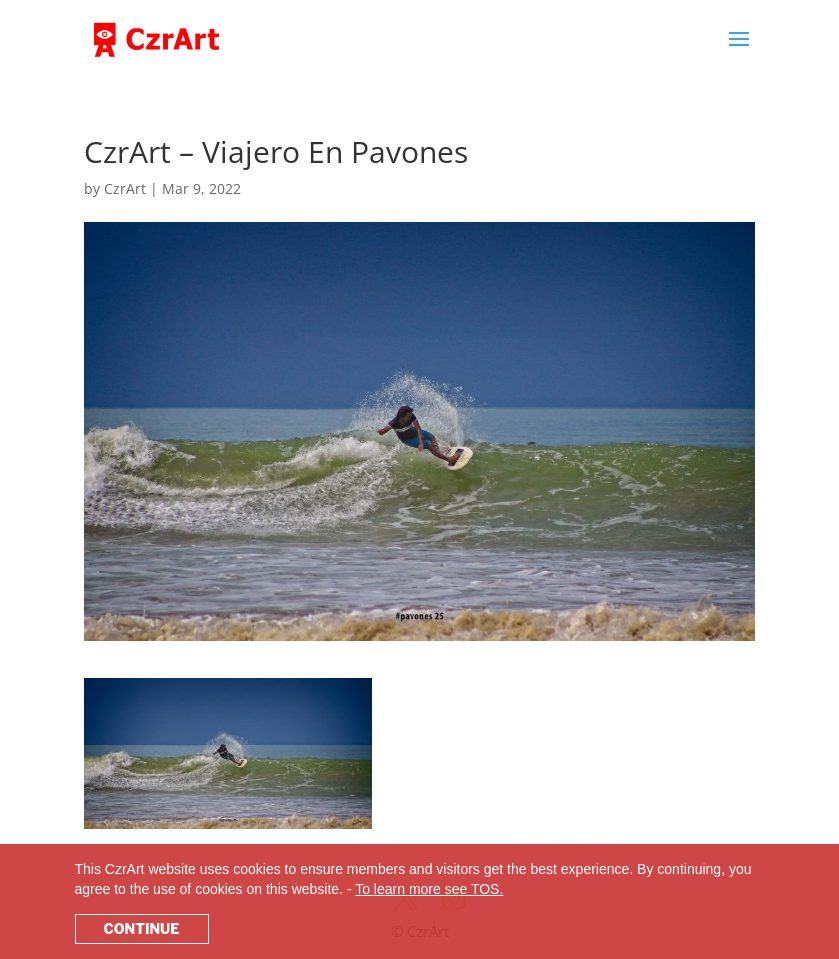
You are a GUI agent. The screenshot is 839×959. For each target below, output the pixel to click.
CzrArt (125, 188)
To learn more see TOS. (429, 889)
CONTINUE (142, 928)
